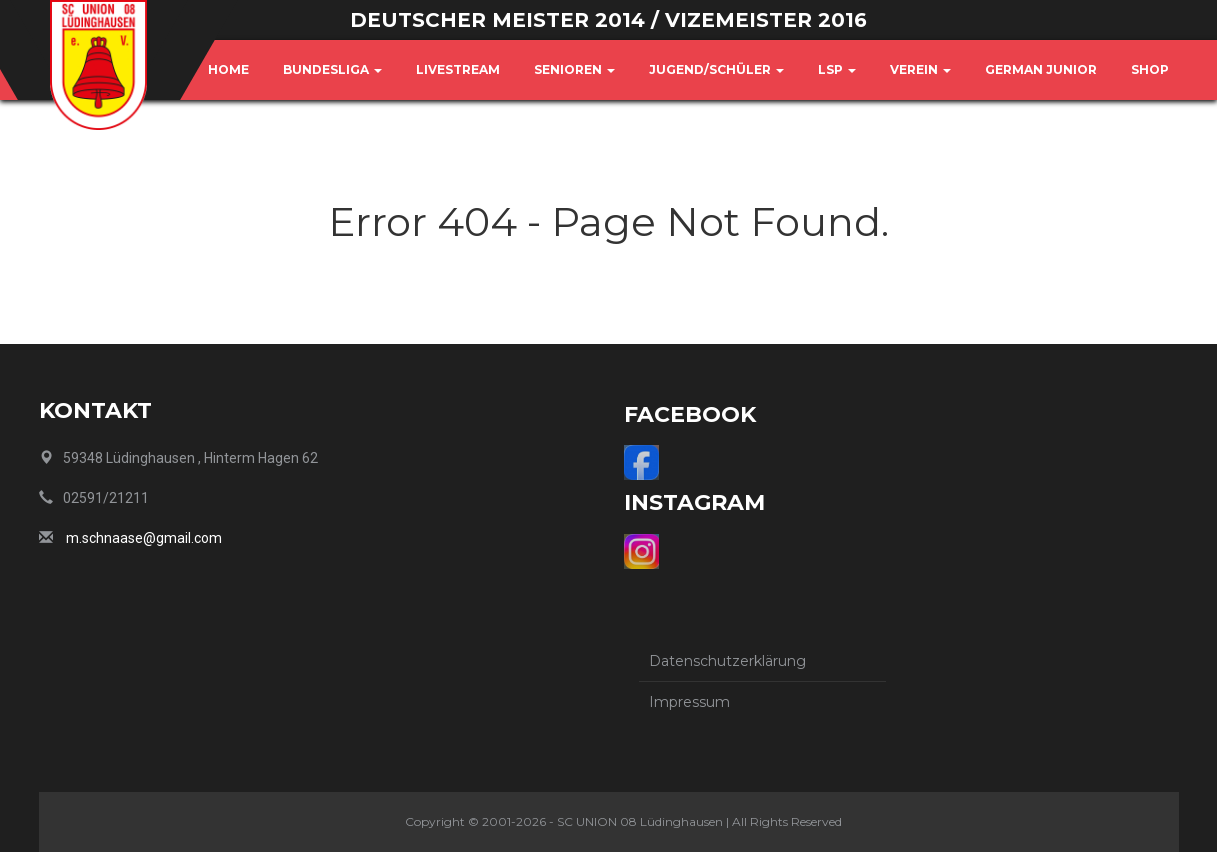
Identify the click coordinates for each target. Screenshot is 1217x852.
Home (228, 69)
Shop (1150, 69)
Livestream (458, 69)
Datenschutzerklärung (727, 661)
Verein (920, 69)
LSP (837, 69)
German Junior (1041, 69)
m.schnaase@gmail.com (144, 538)
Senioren (574, 69)
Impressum (689, 702)
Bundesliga (332, 69)
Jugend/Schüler (716, 69)
